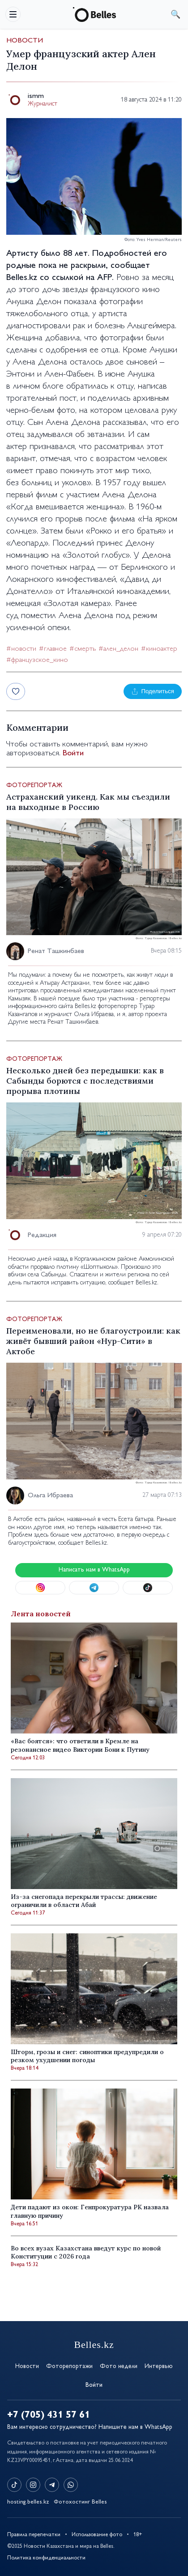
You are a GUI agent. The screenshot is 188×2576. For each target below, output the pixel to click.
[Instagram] (33, 2485)
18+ (137, 2535)
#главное (53, 649)
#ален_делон (118, 649)
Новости (24, 41)
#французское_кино (37, 660)
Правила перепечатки (33, 2535)
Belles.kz (21, 278)
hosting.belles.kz (28, 2502)
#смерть (82, 649)
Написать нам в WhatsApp (94, 1570)
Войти (73, 753)
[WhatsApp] (71, 2485)
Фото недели (118, 2366)
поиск (175, 14)
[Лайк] (15, 691)
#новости (21, 649)
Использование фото (97, 2535)
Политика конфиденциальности (46, 2558)
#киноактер (159, 649)
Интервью (159, 2366)
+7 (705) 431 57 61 (48, 2415)
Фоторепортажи (69, 2366)
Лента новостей (41, 1613)
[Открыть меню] (13, 14)
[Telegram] (52, 2485)
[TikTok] (14, 2485)
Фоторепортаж (34, 785)
